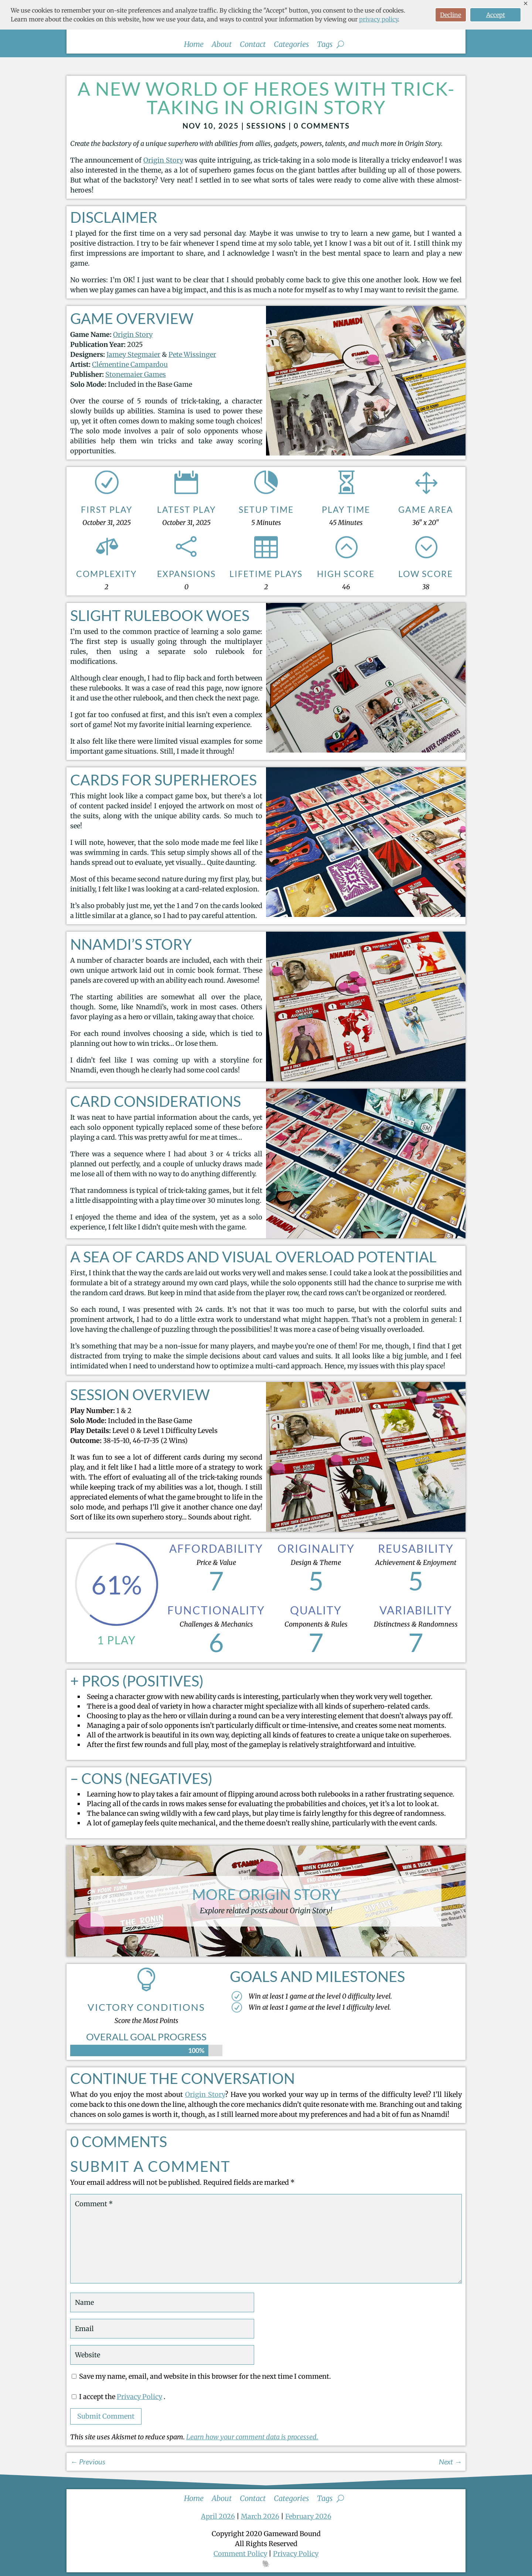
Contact (253, 45)
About (222, 45)
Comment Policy (240, 2553)
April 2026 (218, 2516)
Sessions (266, 125)
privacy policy (378, 19)
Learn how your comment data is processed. (252, 2437)
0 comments (322, 125)
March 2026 (260, 2516)
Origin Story (163, 160)
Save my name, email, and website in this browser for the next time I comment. (205, 2376)
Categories (291, 45)
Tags (324, 45)
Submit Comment (105, 2416)
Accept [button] (495, 14)
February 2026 (308, 2516)
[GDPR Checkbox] (74, 2396)
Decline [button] (450, 14)
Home (194, 45)
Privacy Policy (139, 2396)
